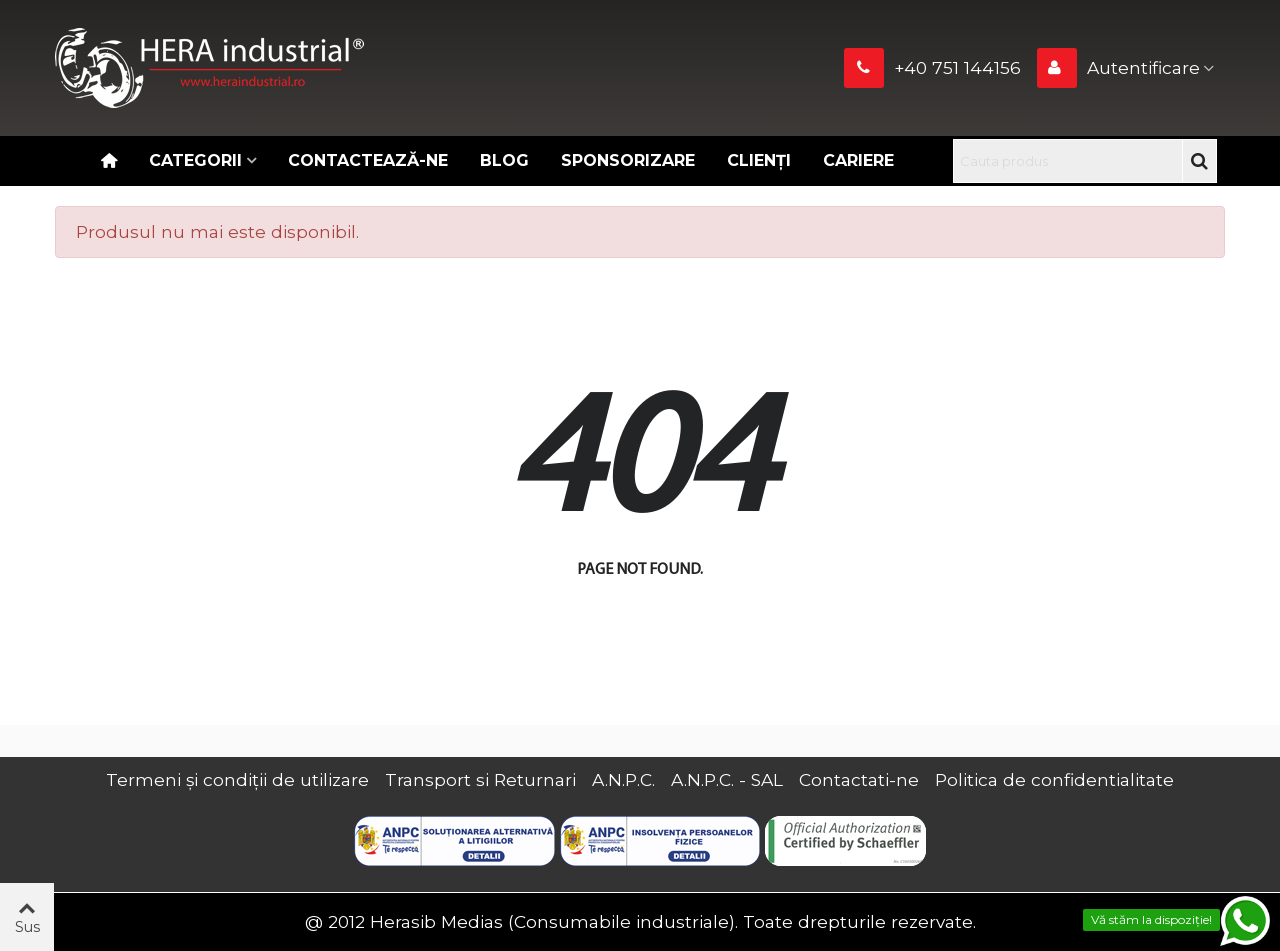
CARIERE (858, 160)
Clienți (759, 160)
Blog (504, 160)
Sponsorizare (628, 160)
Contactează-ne (368, 160)
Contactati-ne (859, 779)
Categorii (195, 160)
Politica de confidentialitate (1054, 779)
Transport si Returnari (480, 779)
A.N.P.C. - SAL (727, 779)
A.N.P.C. (623, 779)
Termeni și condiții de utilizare (237, 779)
